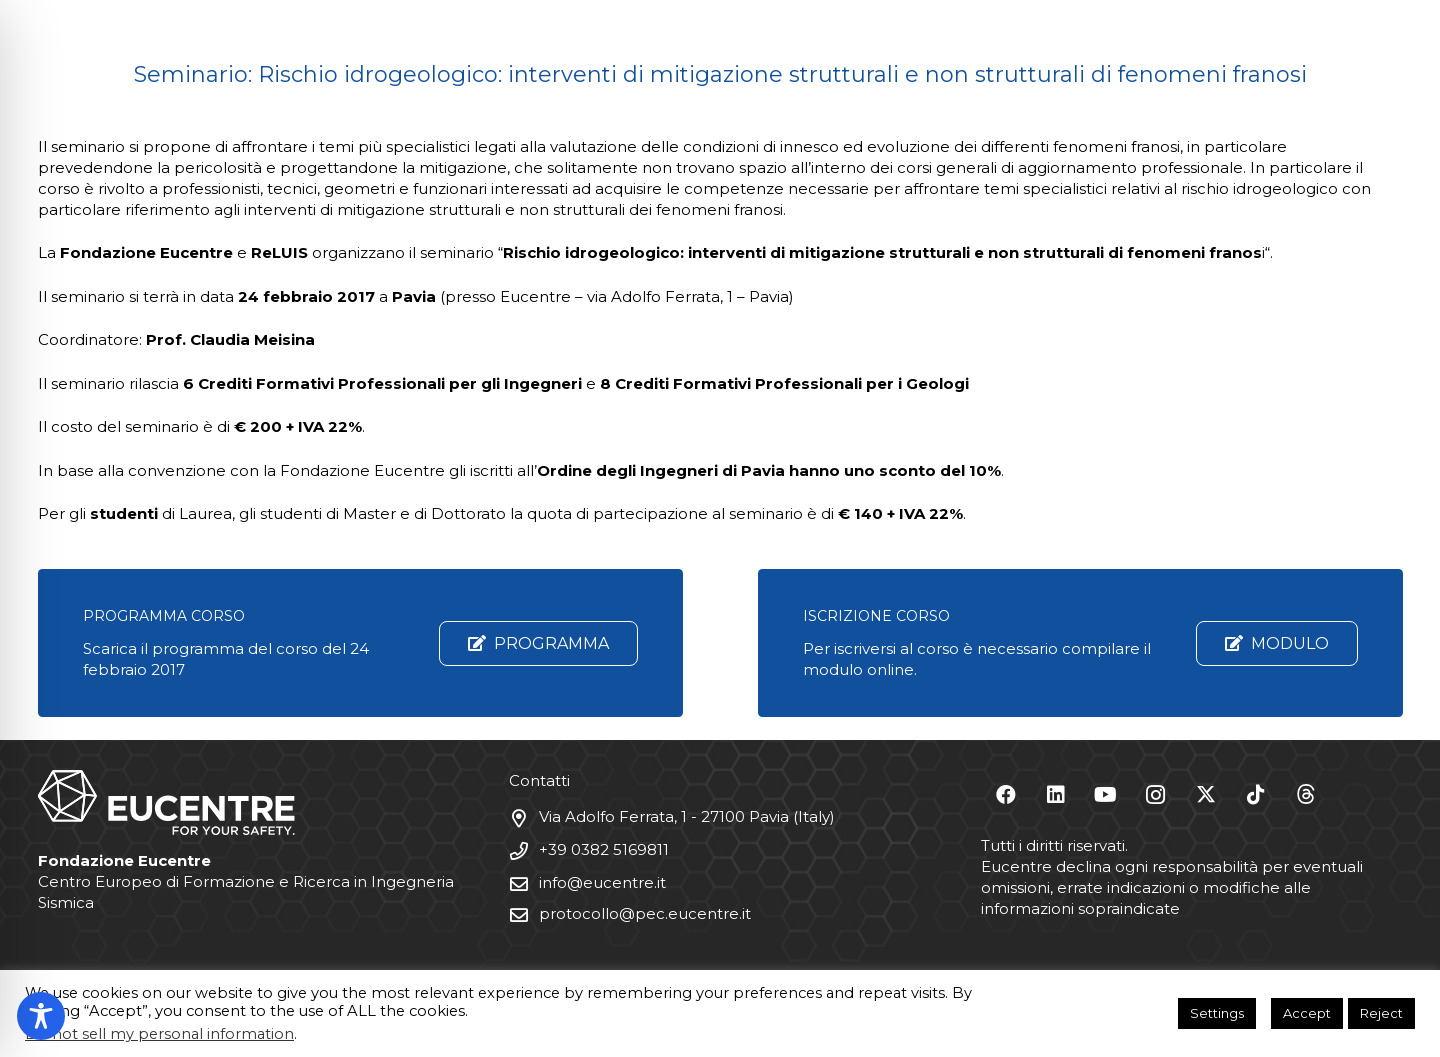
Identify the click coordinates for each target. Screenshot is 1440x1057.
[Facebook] (1006, 795)
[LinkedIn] (1056, 795)
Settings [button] (1217, 1013)
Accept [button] (1307, 1013)
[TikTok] (1256, 795)
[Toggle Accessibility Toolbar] (41, 1016)
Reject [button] (1381, 1013)
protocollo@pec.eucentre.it (645, 913)
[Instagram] (1156, 795)
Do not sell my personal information (159, 1034)
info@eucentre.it (602, 882)
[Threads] (1306, 795)
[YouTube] (1106, 795)
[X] (1206, 795)
